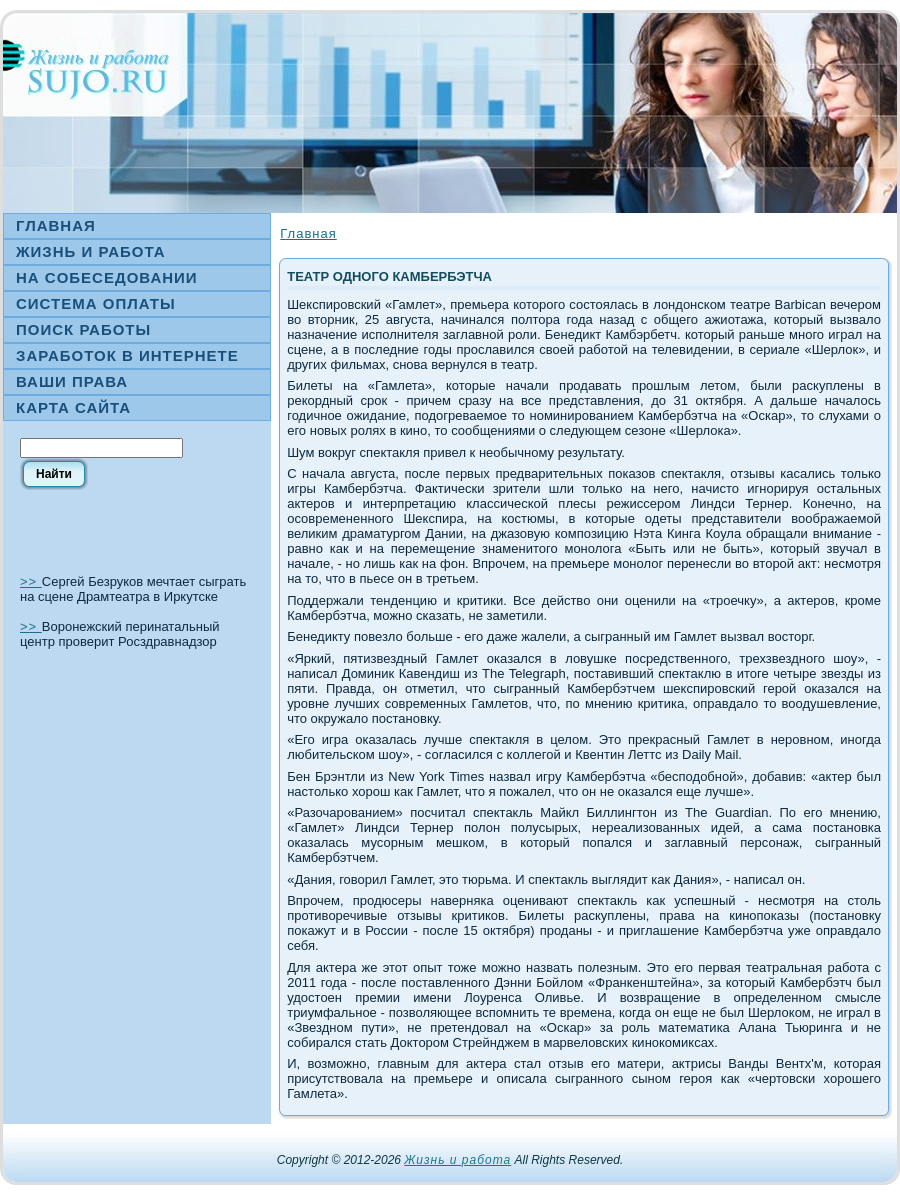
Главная (308, 233)
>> (31, 581)
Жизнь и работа (457, 1160)
